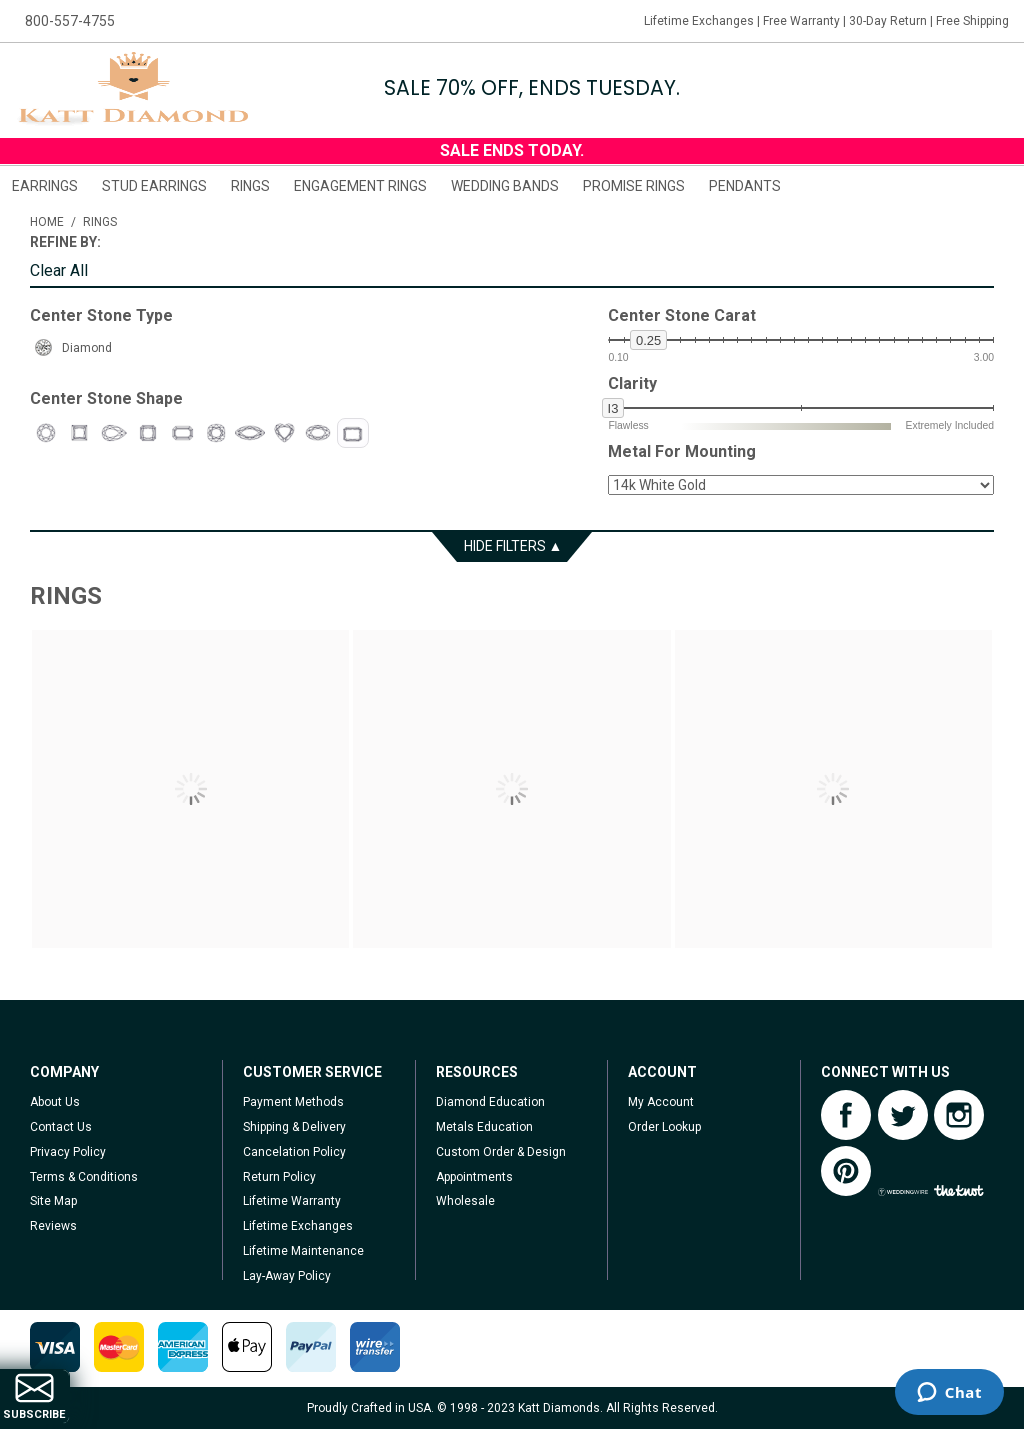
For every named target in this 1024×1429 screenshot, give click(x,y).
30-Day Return (888, 21)
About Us (55, 1102)
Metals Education (484, 1127)
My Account (661, 1102)
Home (47, 222)
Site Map (53, 1201)
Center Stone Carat (682, 316)
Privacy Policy (68, 1152)
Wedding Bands (505, 186)
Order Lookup (664, 1127)
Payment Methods (293, 1102)
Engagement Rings (360, 186)
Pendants (745, 186)
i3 (613, 408)
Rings (250, 186)
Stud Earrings (154, 186)
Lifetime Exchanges (699, 21)
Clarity (632, 384)
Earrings (45, 186)
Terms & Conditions (84, 1177)
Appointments (474, 1177)
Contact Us (61, 1127)
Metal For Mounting (682, 452)
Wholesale (465, 1201)
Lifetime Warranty (292, 1201)
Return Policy (279, 1177)
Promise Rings (634, 186)
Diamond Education (490, 1102)
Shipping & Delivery (294, 1127)
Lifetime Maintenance (303, 1251)
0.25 (648, 340)
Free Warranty (801, 21)
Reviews (53, 1226)
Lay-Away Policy (287, 1276)
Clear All (59, 271)
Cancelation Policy (294, 1152)
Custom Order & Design (501, 1152)
